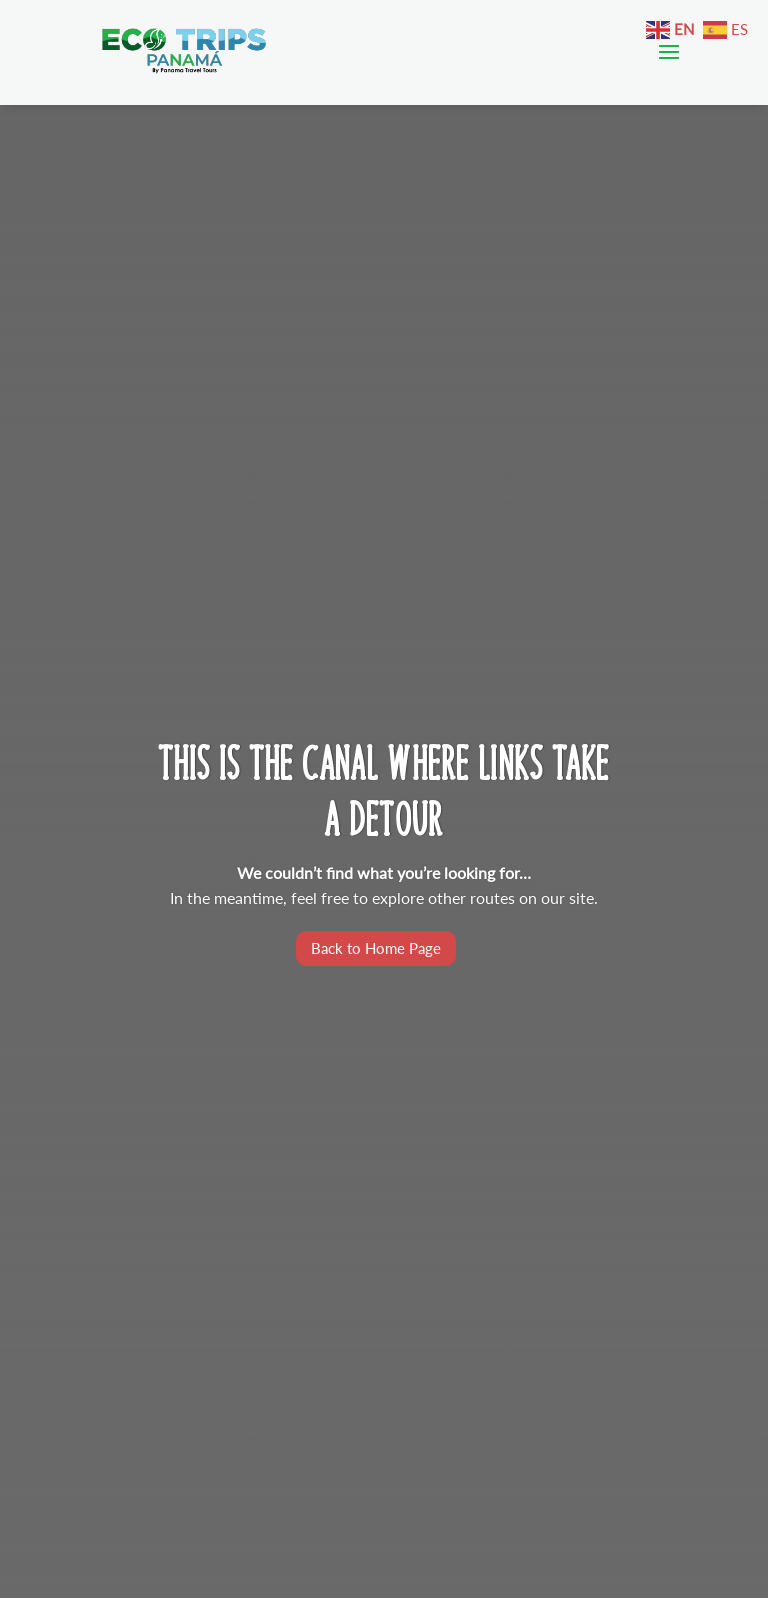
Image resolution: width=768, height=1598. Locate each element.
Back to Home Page (376, 948)
